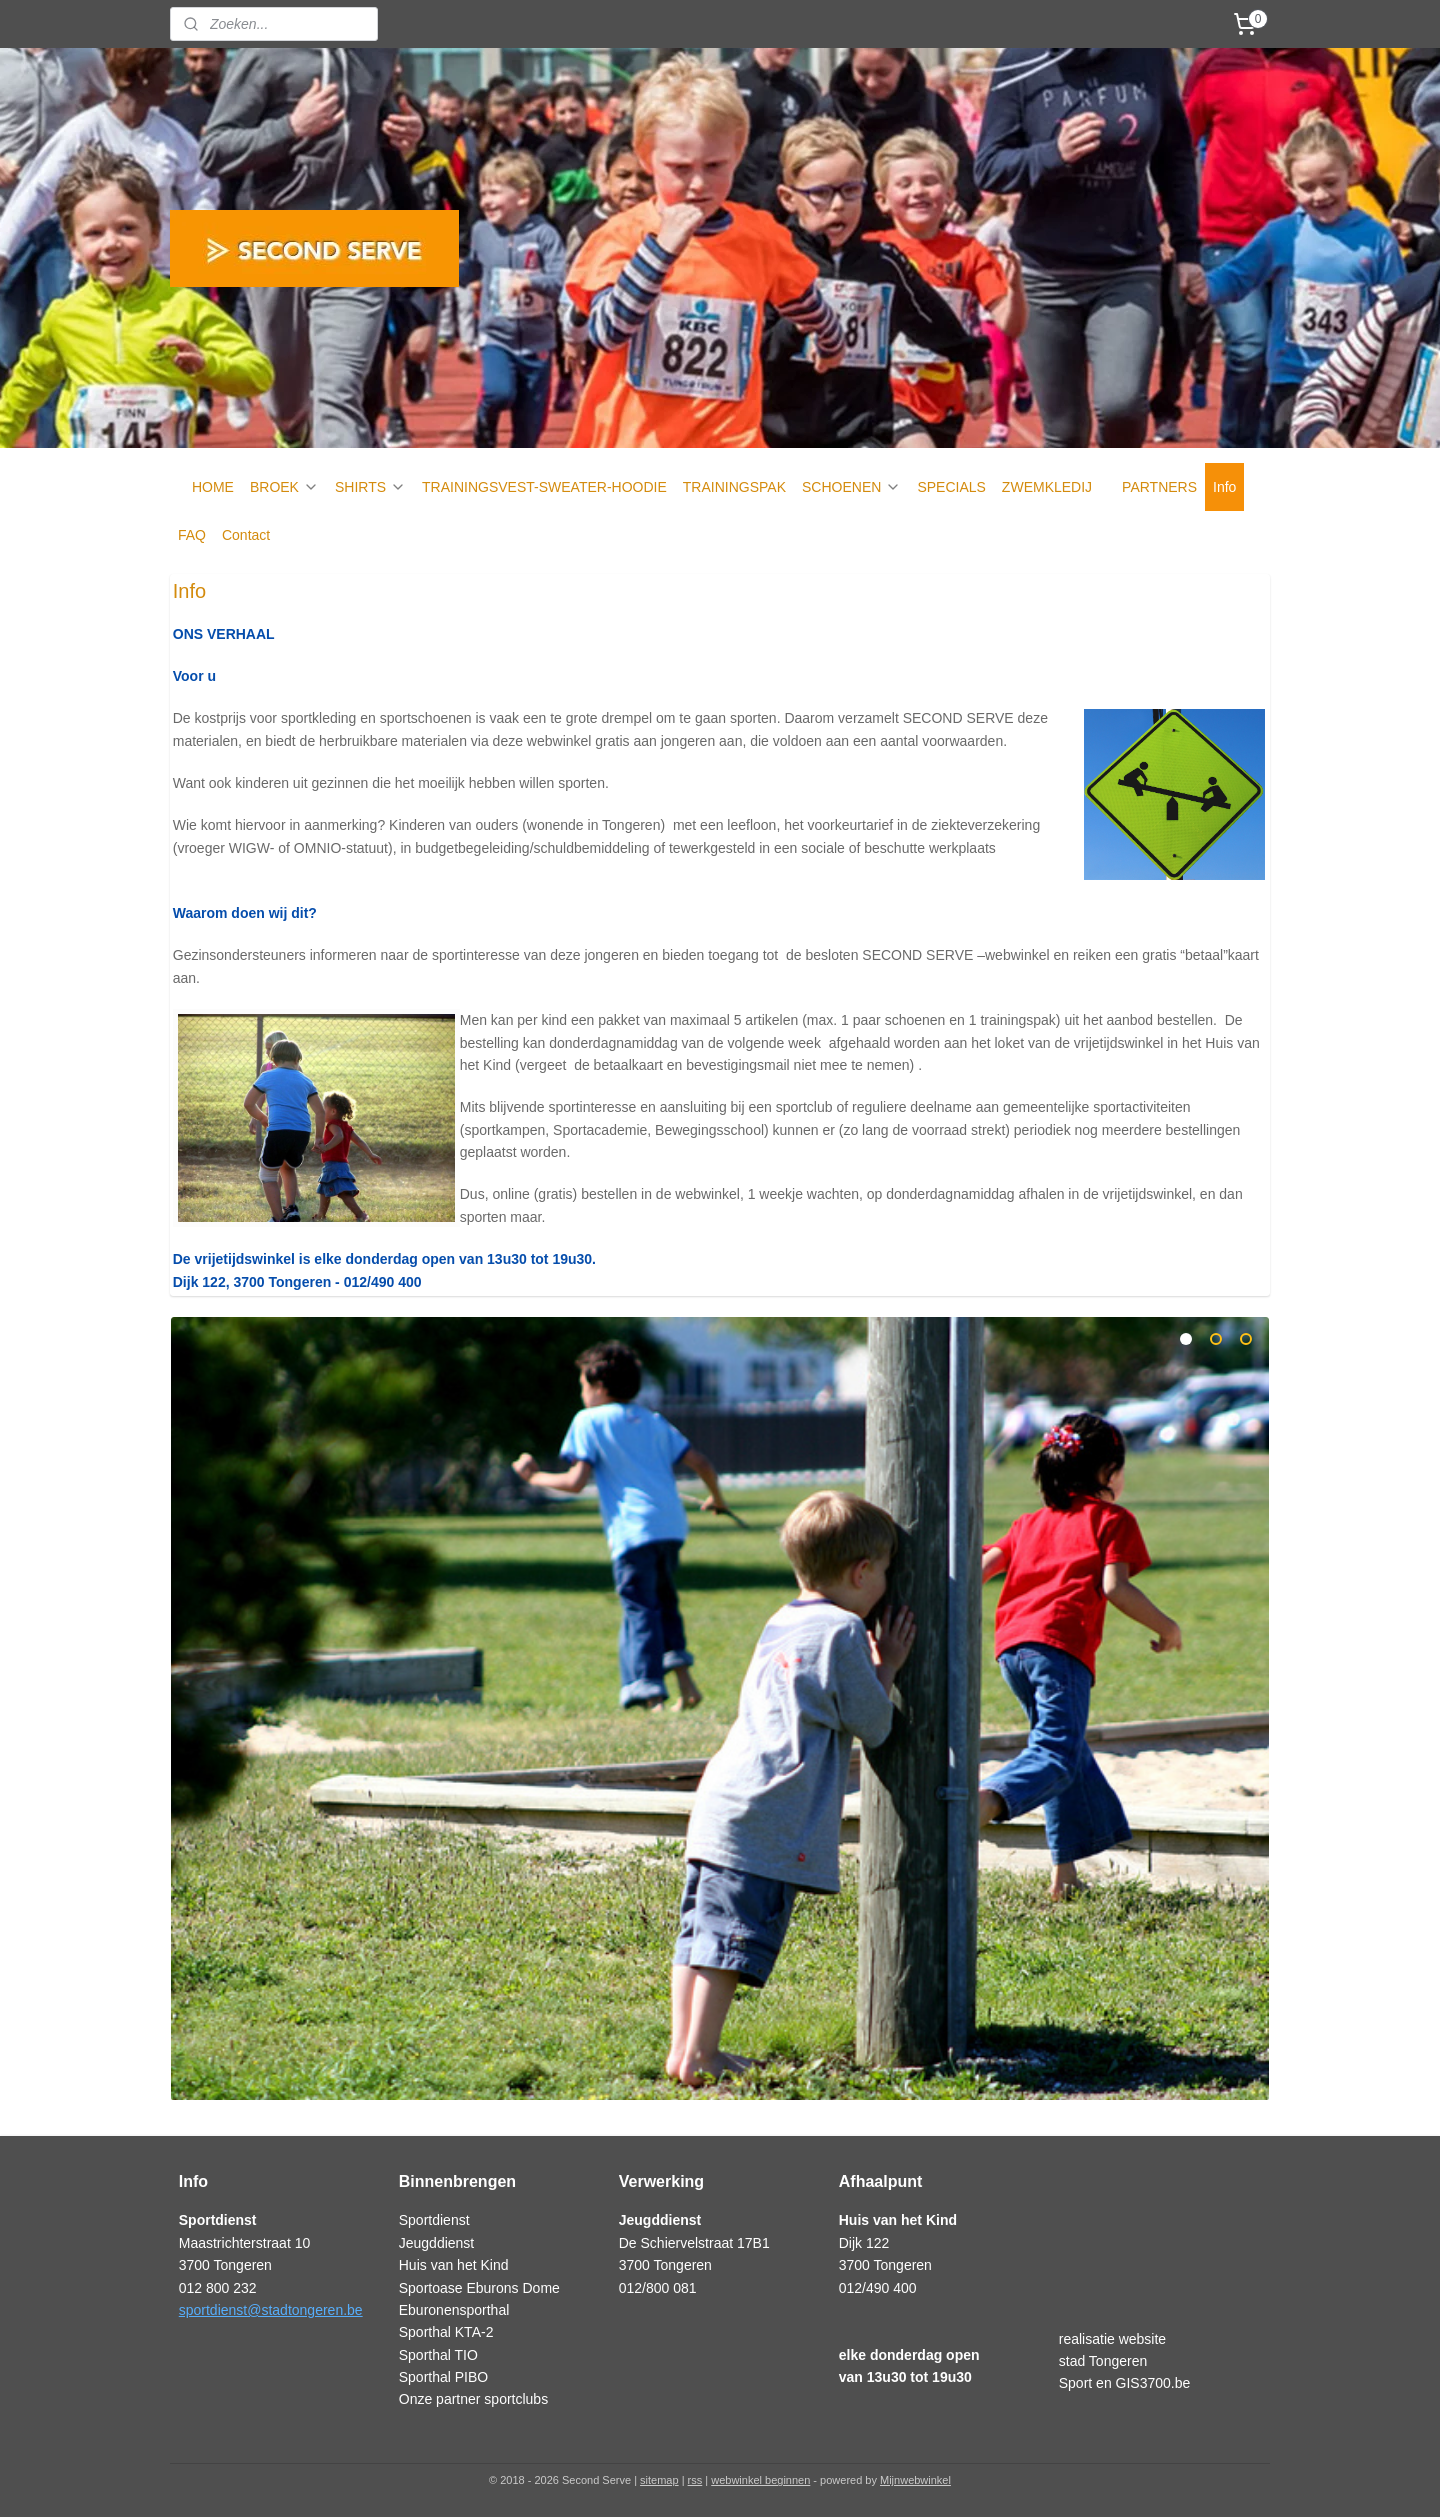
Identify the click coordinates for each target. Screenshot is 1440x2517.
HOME (213, 487)
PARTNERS (1159, 487)
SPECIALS (951, 487)
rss (695, 2480)
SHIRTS (370, 487)
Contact (246, 535)
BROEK (284, 487)
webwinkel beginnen (760, 2480)
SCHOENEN (851, 487)
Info (1224, 487)
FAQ (192, 535)
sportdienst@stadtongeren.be (271, 2310)
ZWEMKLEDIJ (1047, 487)
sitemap (659, 2480)
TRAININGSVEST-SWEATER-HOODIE (544, 487)
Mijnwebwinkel (915, 2480)
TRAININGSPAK (734, 487)
